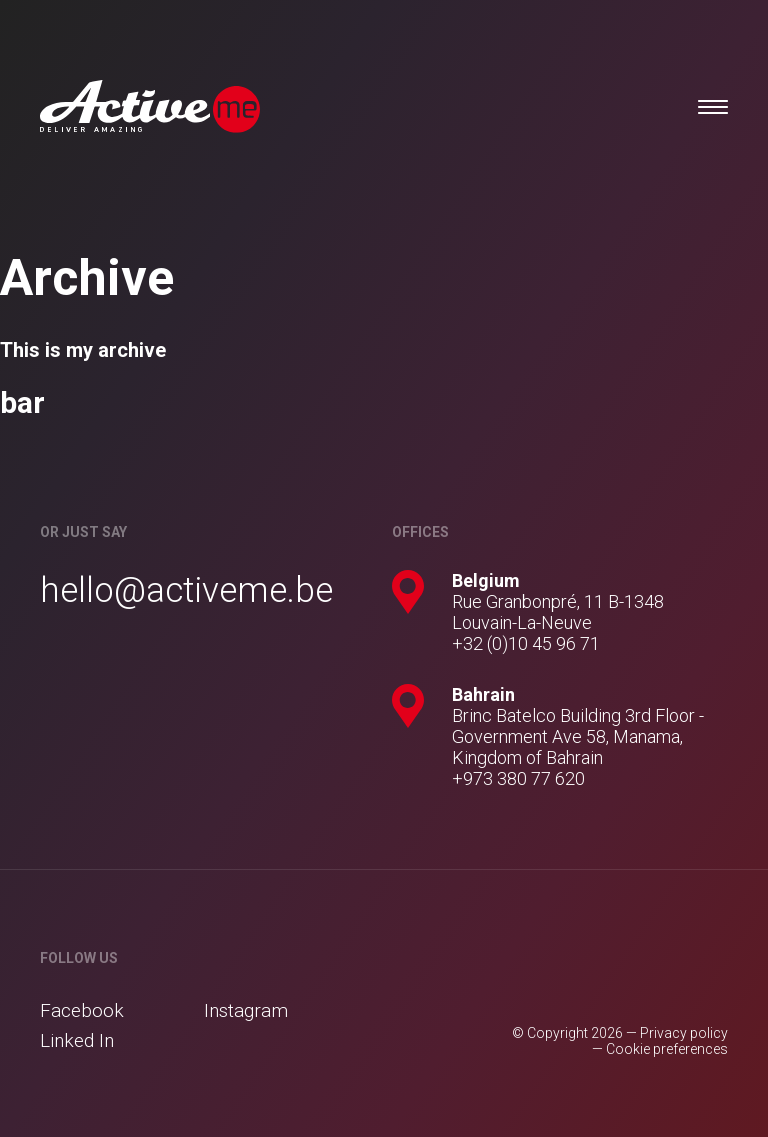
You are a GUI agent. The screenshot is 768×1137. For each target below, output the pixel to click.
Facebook (82, 1010)
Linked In (77, 1040)
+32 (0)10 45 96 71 (526, 643)
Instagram (246, 1010)
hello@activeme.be (186, 590)
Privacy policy (684, 1033)
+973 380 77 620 (518, 778)
